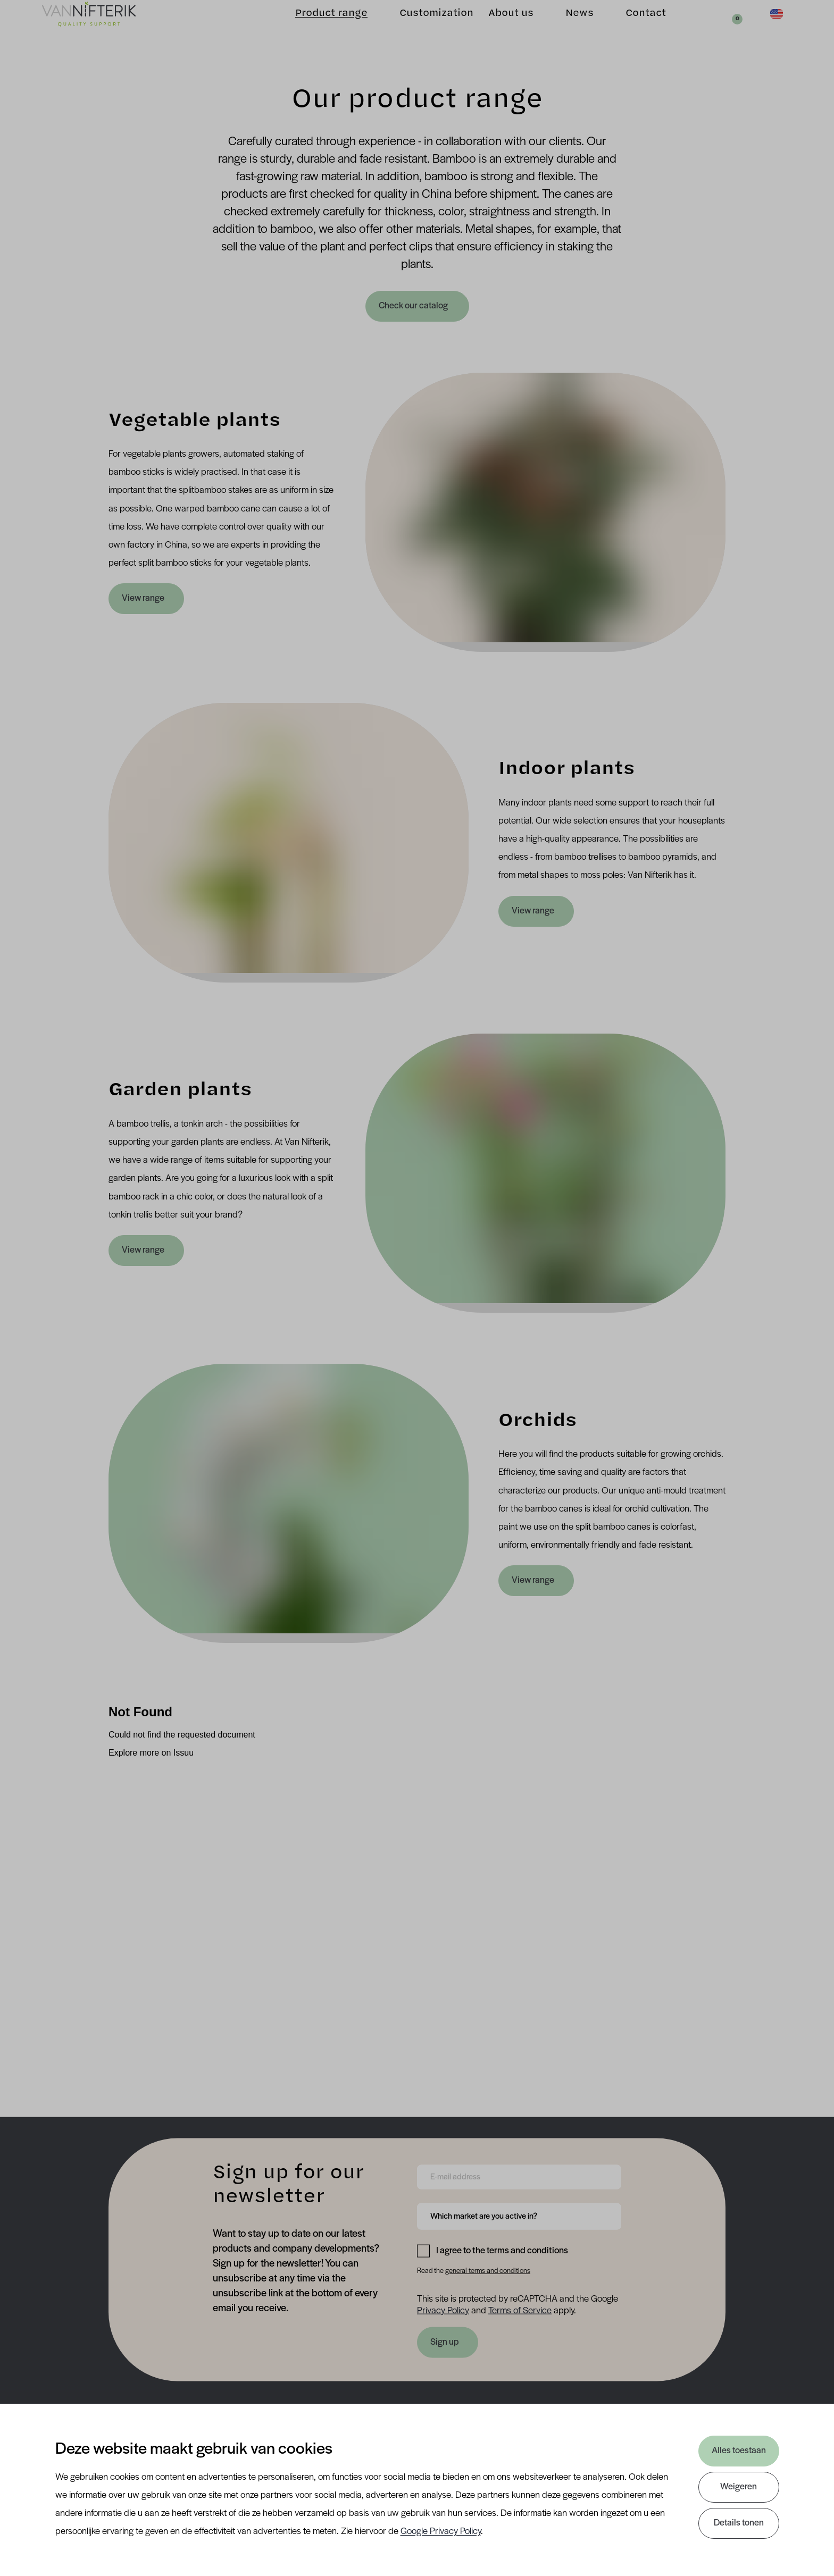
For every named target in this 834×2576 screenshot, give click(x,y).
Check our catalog (414, 306)
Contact (628, 27)
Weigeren (738, 2487)
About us (493, 27)
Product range (314, 27)
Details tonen (738, 2523)
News (562, 27)
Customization (419, 27)
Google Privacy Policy (441, 2532)
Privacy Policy (443, 2310)
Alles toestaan (738, 2451)
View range (143, 598)
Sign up (444, 2342)
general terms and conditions (487, 2271)
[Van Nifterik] (104, 27)
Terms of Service (520, 2310)
